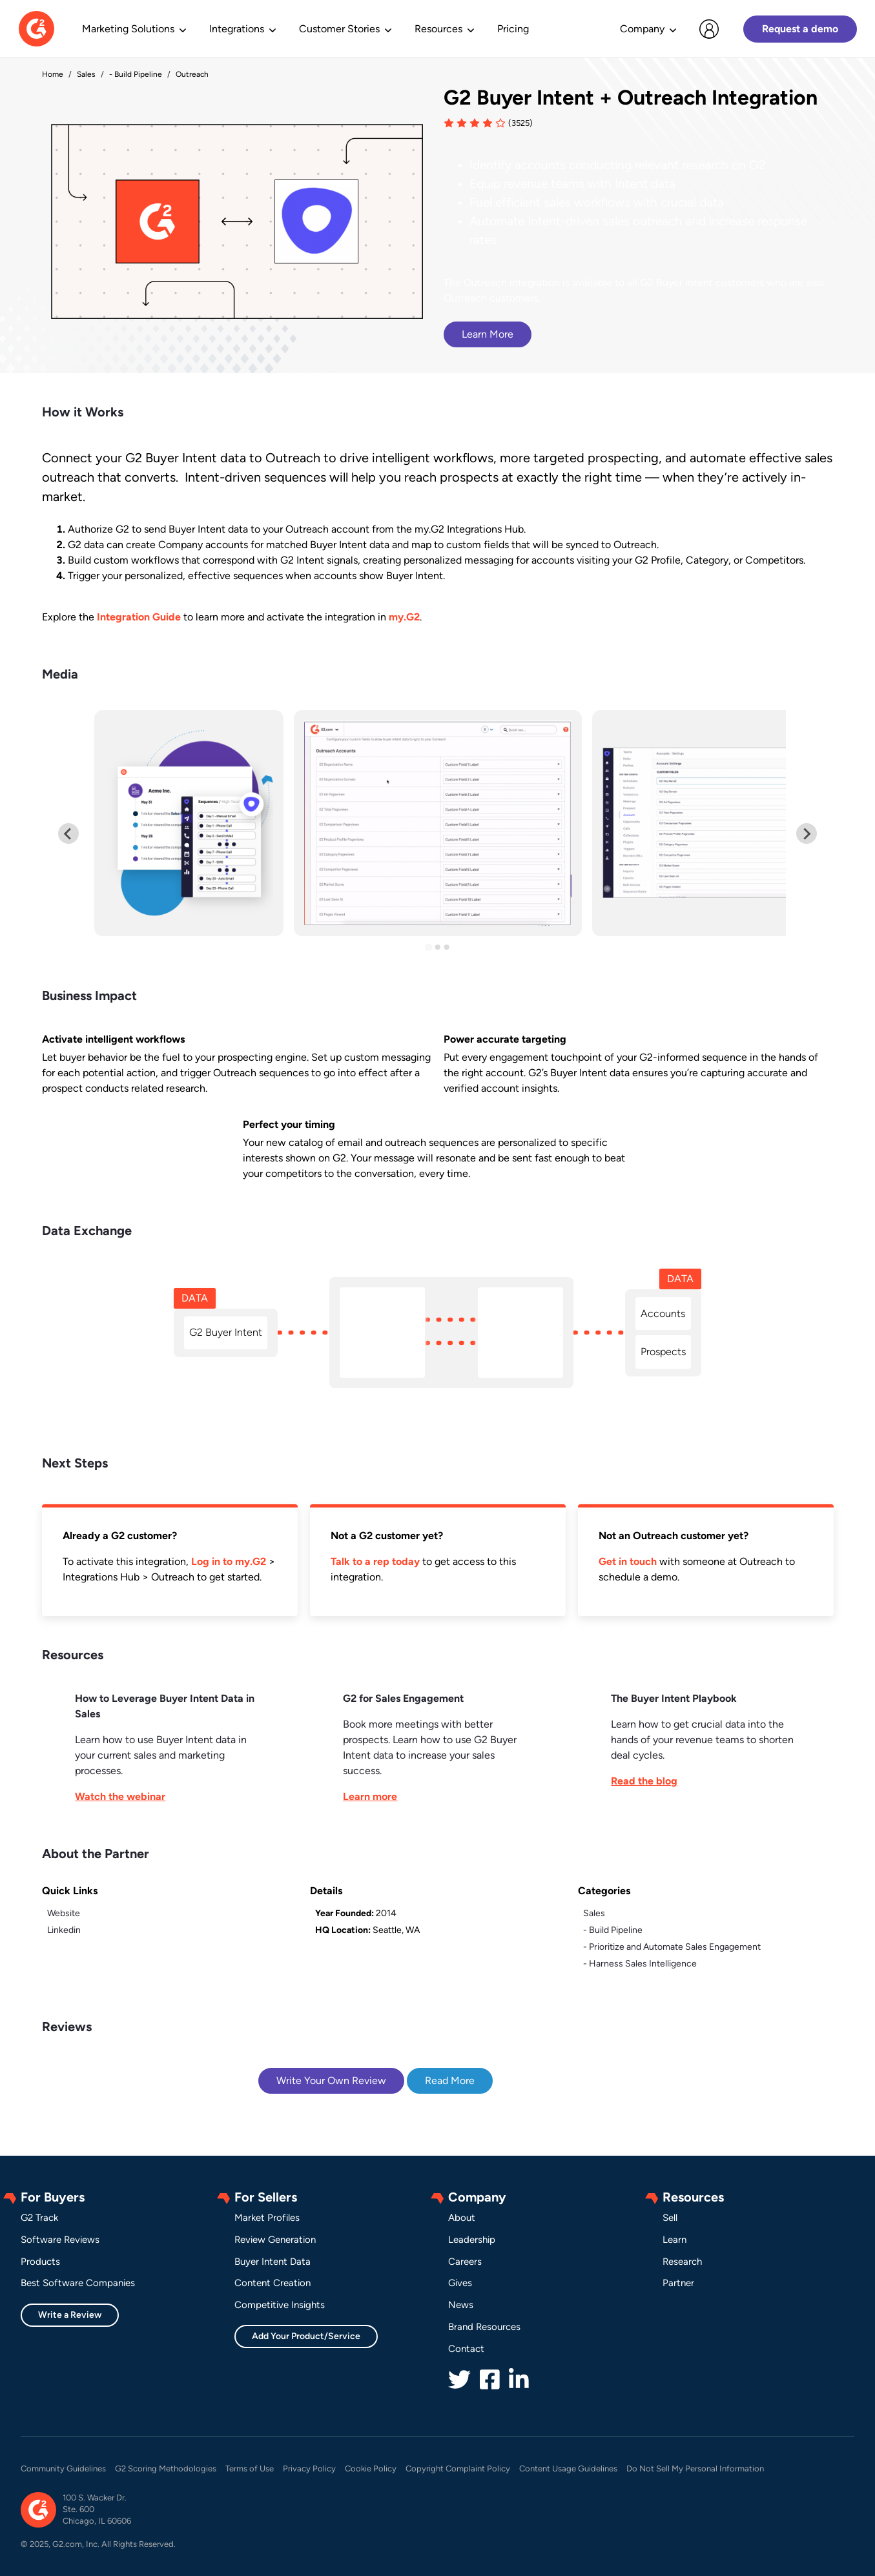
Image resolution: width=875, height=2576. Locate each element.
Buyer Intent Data (272, 2261)
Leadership (471, 2239)
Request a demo (800, 29)
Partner (678, 2283)
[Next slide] (806, 833)
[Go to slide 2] (437, 947)
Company (642, 29)
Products (40, 2261)
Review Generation (275, 2239)
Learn (674, 2239)
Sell (670, 2217)
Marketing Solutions (128, 29)
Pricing (513, 29)
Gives (460, 2283)
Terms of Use (249, 2468)
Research (682, 2261)
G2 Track (39, 2217)
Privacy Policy (309, 2468)
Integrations (236, 29)
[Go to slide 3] (446, 947)
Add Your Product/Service (306, 2336)
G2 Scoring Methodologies (165, 2468)
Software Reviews (60, 2239)
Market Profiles (267, 2217)
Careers (465, 2261)
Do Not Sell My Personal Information (695, 2468)
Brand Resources (484, 2327)
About (461, 2217)
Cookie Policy (370, 2468)
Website (63, 1913)
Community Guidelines (63, 2468)
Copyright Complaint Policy (458, 2468)
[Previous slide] (68, 833)
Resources (438, 29)
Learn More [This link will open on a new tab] (487, 334)
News (460, 2305)
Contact (466, 2349)
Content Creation (272, 2283)
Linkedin (64, 1930)
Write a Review (69, 2314)
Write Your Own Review (331, 2080)
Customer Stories (339, 29)
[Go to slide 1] (428, 947)
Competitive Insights (279, 2305)
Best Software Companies (78, 2283)
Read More (450, 2080)
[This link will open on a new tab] (169, 1747)
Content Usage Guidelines (568, 2468)
